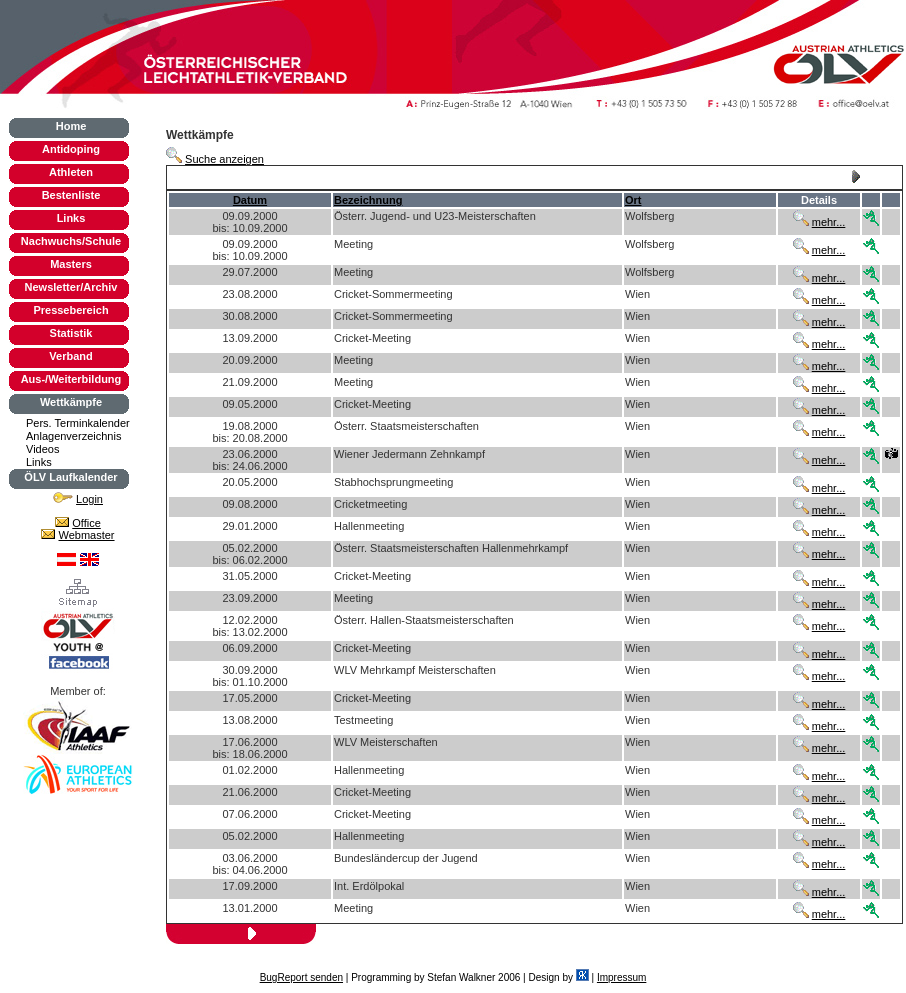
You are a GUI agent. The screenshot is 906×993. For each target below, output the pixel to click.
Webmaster (87, 535)
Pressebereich (70, 310)
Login (89, 499)
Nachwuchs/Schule (71, 241)
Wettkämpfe (71, 402)
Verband (70, 356)
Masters (71, 264)
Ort (633, 200)
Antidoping (71, 149)
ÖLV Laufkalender (70, 477)
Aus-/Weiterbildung (71, 379)
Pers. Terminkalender (78, 423)
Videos (42, 449)
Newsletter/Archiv (71, 287)
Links (71, 218)
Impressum (621, 977)
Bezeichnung (368, 200)
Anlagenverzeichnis (73, 436)
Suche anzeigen (224, 159)
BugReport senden (301, 977)
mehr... (829, 222)
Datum (250, 200)
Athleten (71, 172)
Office (86, 523)
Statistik (71, 333)
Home (71, 126)
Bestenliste (71, 195)
